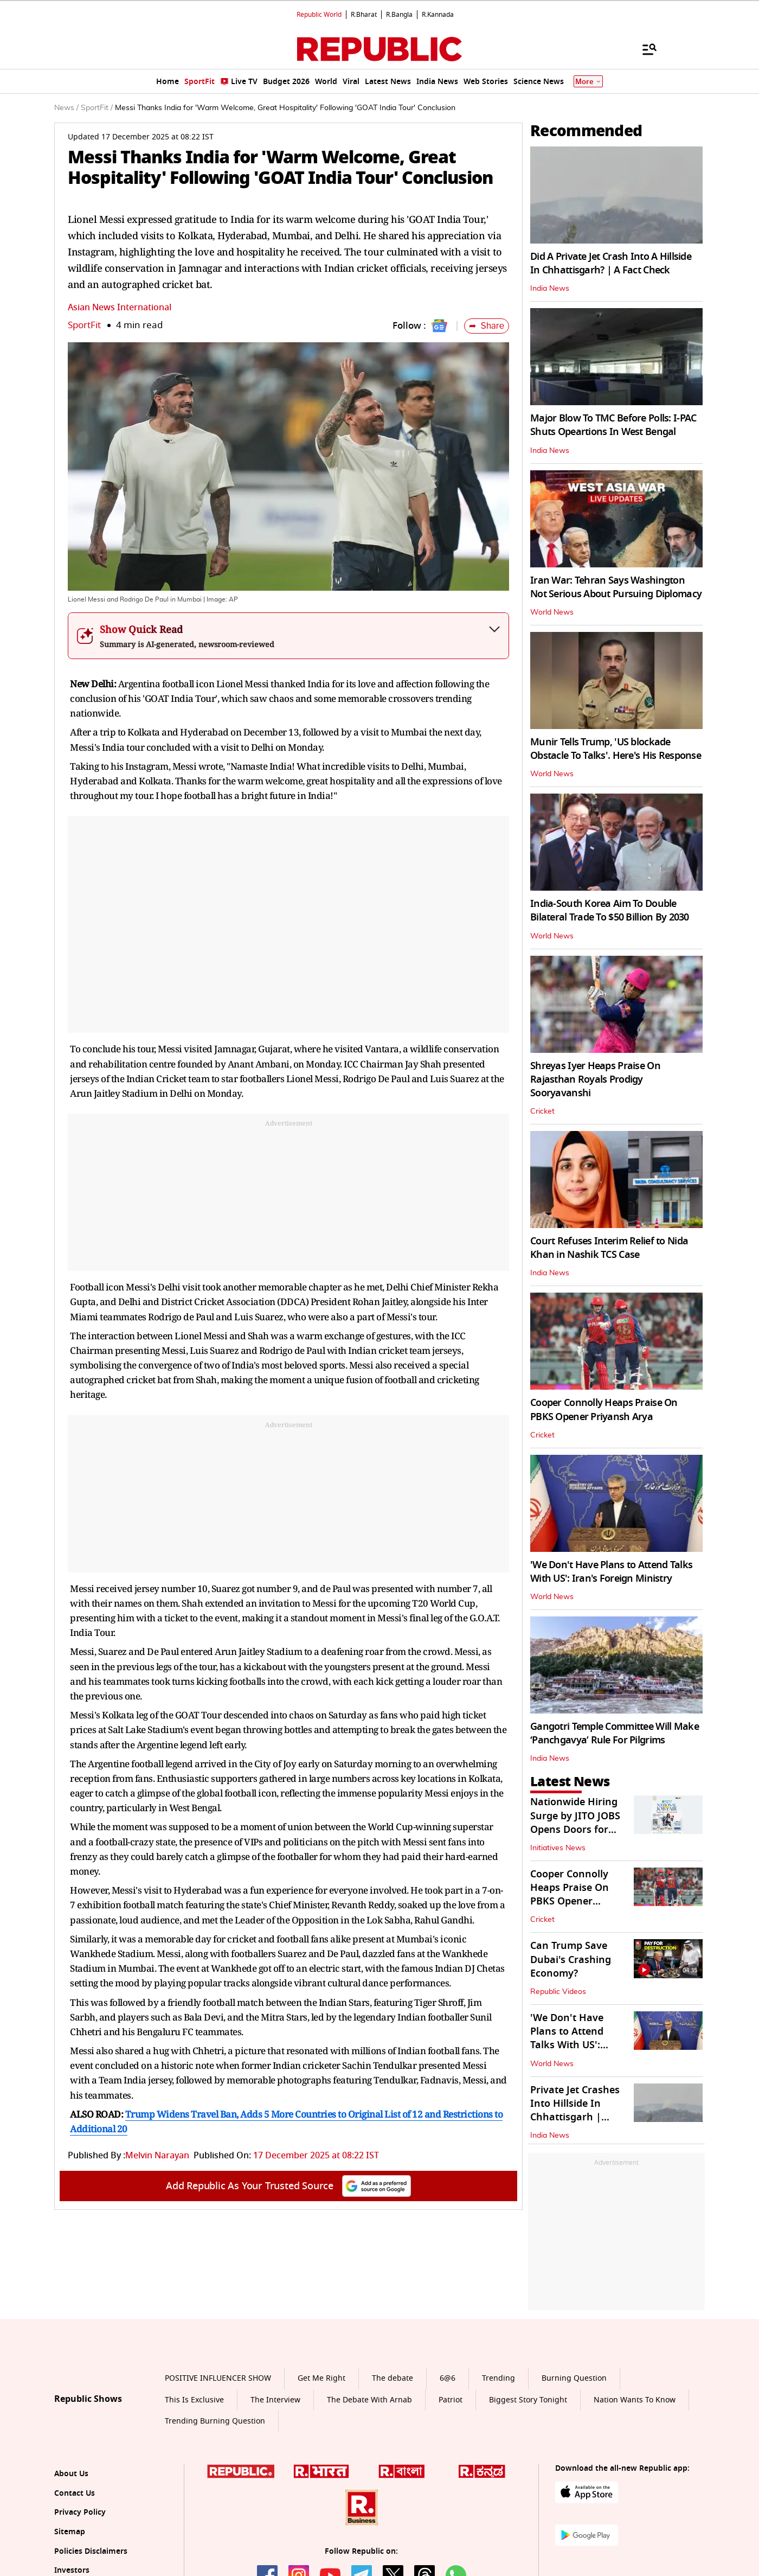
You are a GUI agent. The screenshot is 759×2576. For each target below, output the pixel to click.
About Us (71, 2473)
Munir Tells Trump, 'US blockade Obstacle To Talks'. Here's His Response (615, 749)
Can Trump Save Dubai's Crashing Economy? (570, 1959)
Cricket (542, 1111)
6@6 (447, 2378)
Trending (498, 2378)
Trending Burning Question (215, 2421)
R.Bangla (399, 15)
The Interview (275, 2400)
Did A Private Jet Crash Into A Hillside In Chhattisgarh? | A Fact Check (610, 263)
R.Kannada (438, 15)
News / (66, 108)
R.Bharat (364, 15)
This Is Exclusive (194, 2400)
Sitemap (69, 2531)
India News (549, 288)
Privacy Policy (80, 2512)
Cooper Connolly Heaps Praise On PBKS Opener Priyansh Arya (604, 1409)
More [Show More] (588, 81)
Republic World (319, 15)
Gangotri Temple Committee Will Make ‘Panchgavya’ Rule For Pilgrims (614, 1733)
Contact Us (74, 2493)
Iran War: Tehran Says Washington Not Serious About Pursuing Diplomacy (616, 587)
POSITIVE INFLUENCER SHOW (218, 2378)
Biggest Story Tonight (528, 2400)
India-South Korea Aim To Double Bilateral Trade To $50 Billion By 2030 (609, 910)
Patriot (450, 2400)
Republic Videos (558, 1992)
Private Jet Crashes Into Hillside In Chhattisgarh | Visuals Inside (575, 2110)
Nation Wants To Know (635, 2400)
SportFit (84, 325)
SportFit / (97, 108)
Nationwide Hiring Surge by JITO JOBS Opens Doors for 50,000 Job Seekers (575, 1822)
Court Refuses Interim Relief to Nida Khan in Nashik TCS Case (609, 1248)
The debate (392, 2378)
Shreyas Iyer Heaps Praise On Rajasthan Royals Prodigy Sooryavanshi (595, 1079)
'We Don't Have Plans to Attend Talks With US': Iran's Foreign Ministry (611, 1572)
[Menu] (644, 49)
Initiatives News (558, 1848)
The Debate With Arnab (369, 2400)
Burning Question (574, 2378)
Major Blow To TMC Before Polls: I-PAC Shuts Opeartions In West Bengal (613, 425)
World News (552, 612)
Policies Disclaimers (90, 2551)
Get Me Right (321, 2378)
